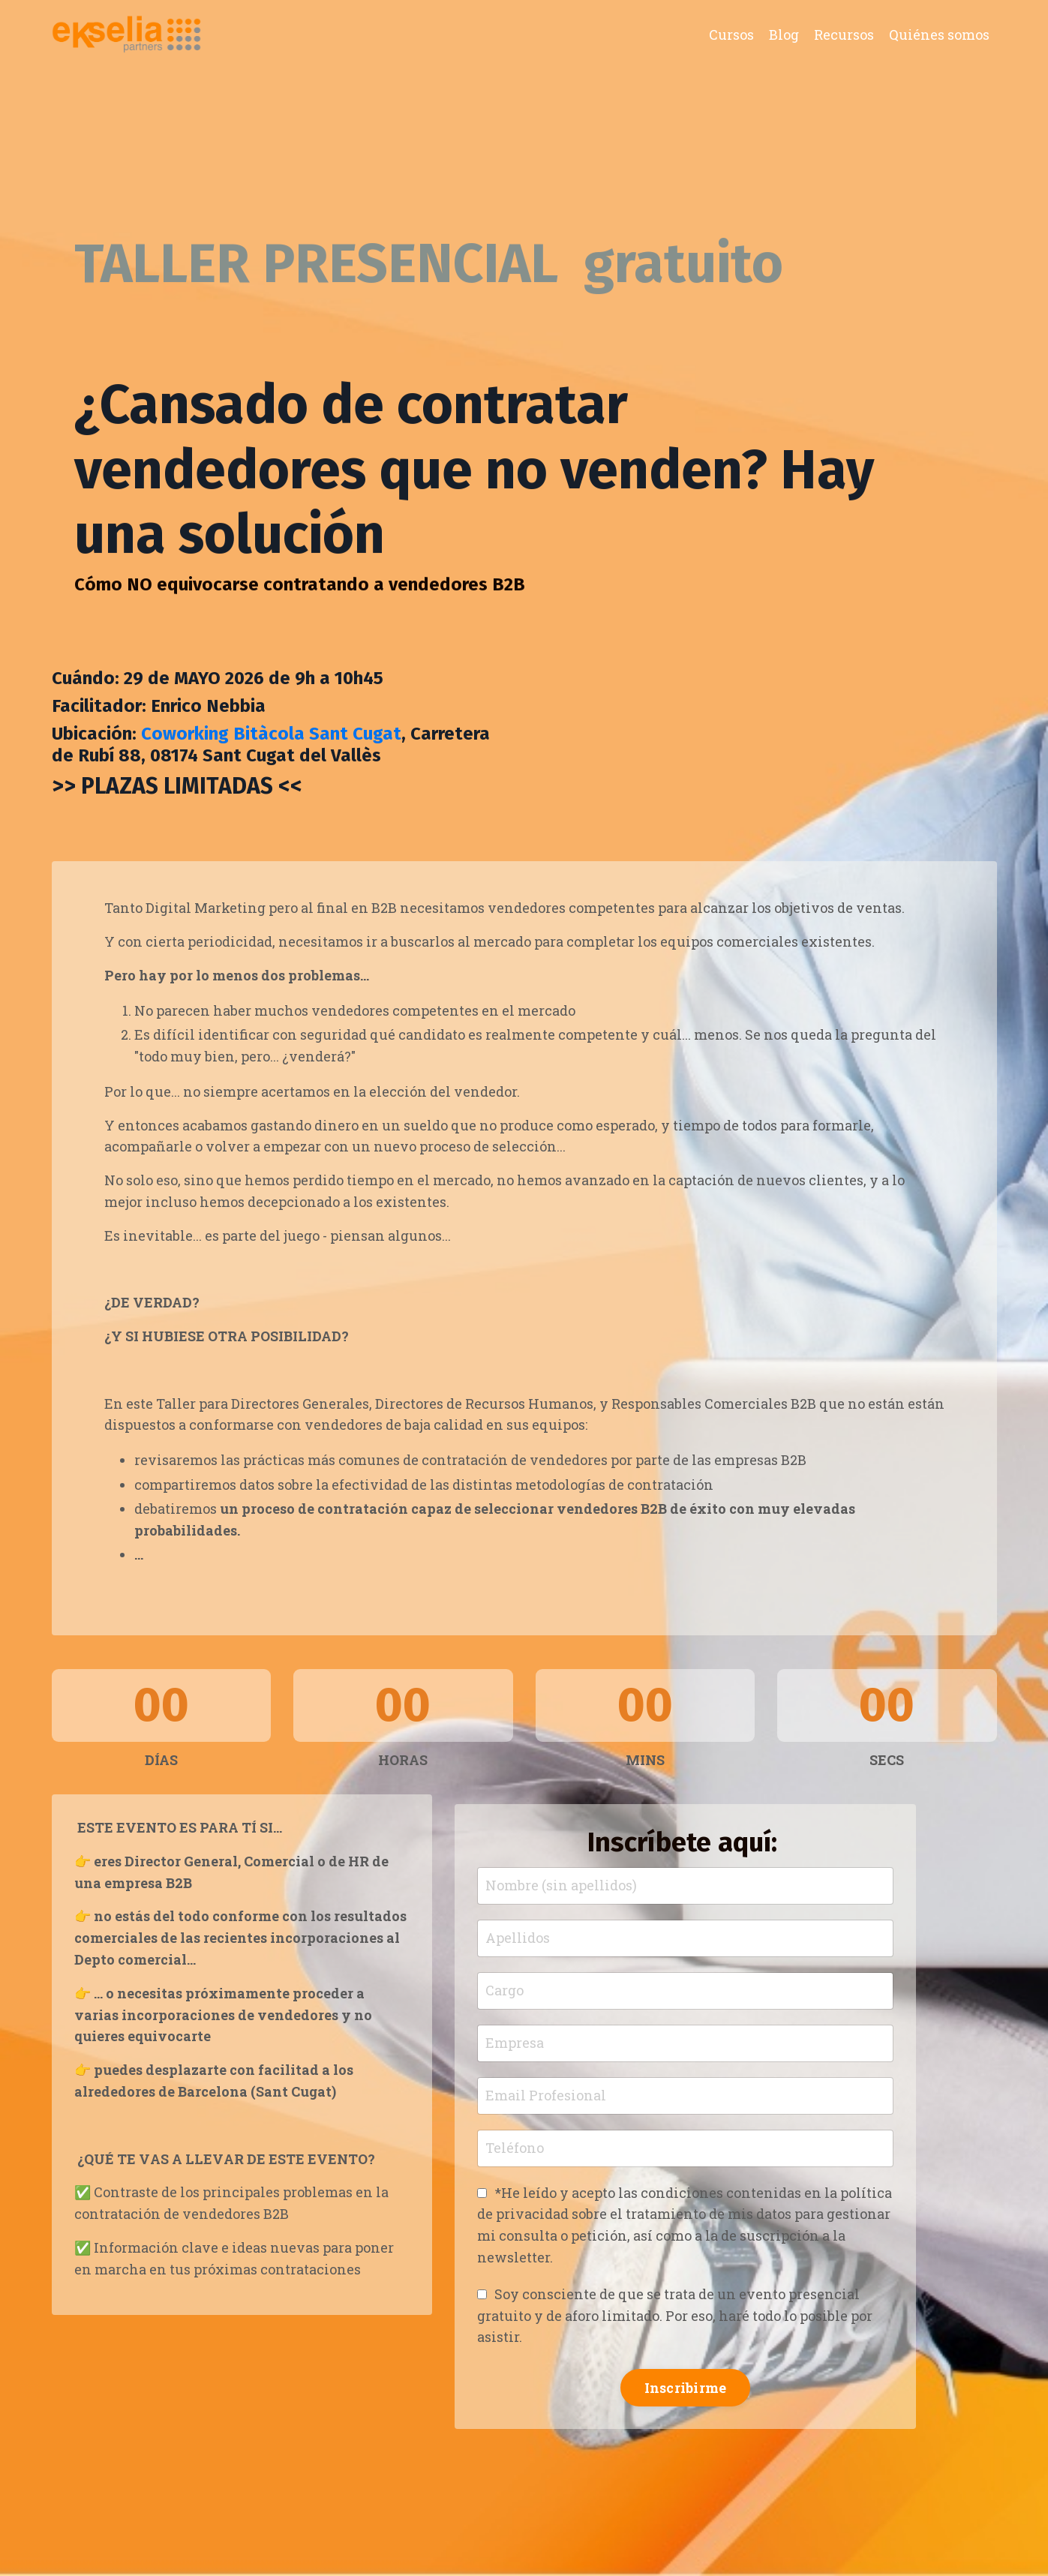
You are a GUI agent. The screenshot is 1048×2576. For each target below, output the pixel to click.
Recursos (844, 35)
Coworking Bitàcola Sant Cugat (271, 733)
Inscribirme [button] (685, 2388)
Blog (784, 35)
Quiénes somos (939, 35)
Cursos (731, 35)
